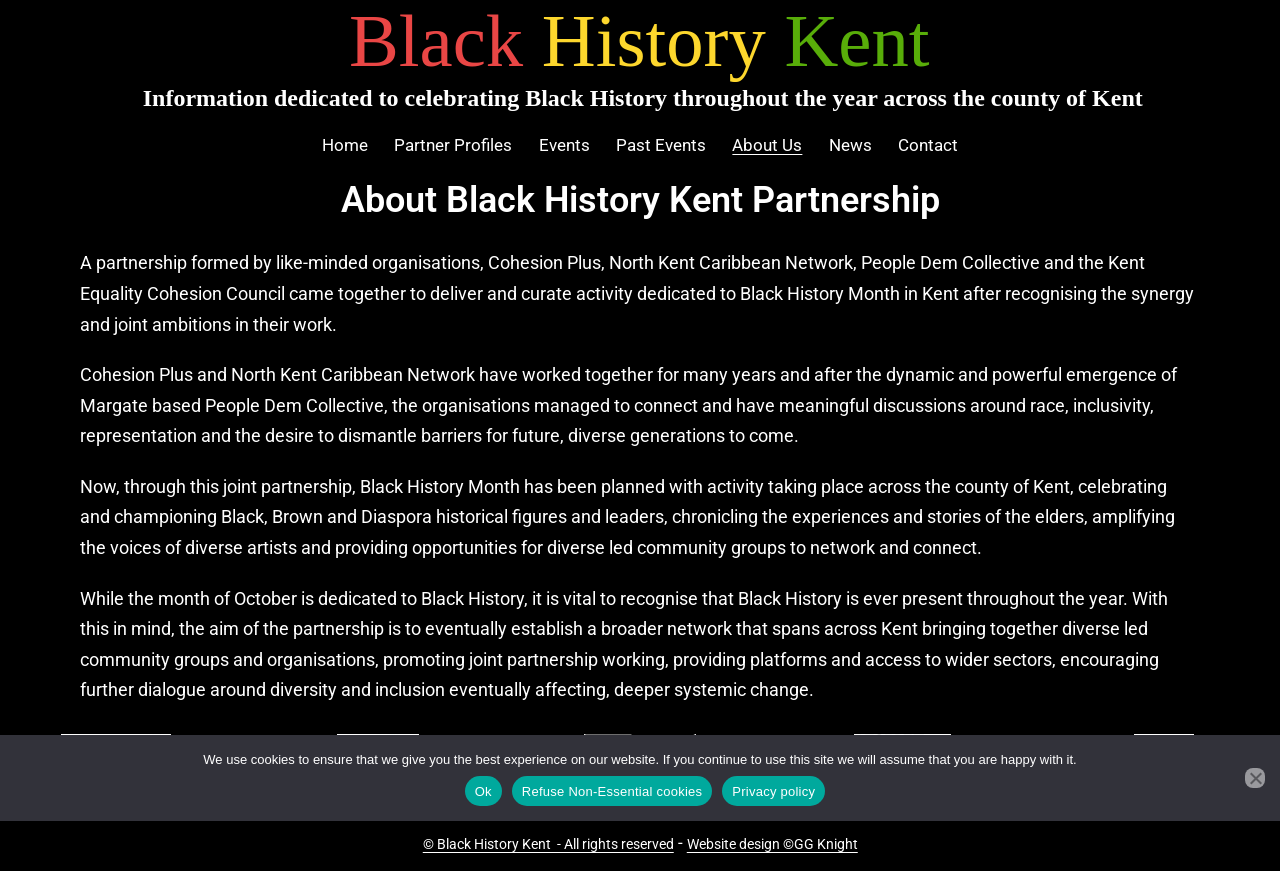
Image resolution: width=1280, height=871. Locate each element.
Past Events (661, 145)
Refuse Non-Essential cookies (612, 791)
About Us (767, 145)
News (850, 145)
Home (345, 145)
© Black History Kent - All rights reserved (548, 844)
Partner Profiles (453, 145)
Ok (483, 791)
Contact (928, 145)
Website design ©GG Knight (772, 844)
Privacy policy (773, 791)
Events (564, 145)
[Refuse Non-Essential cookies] (1255, 778)
